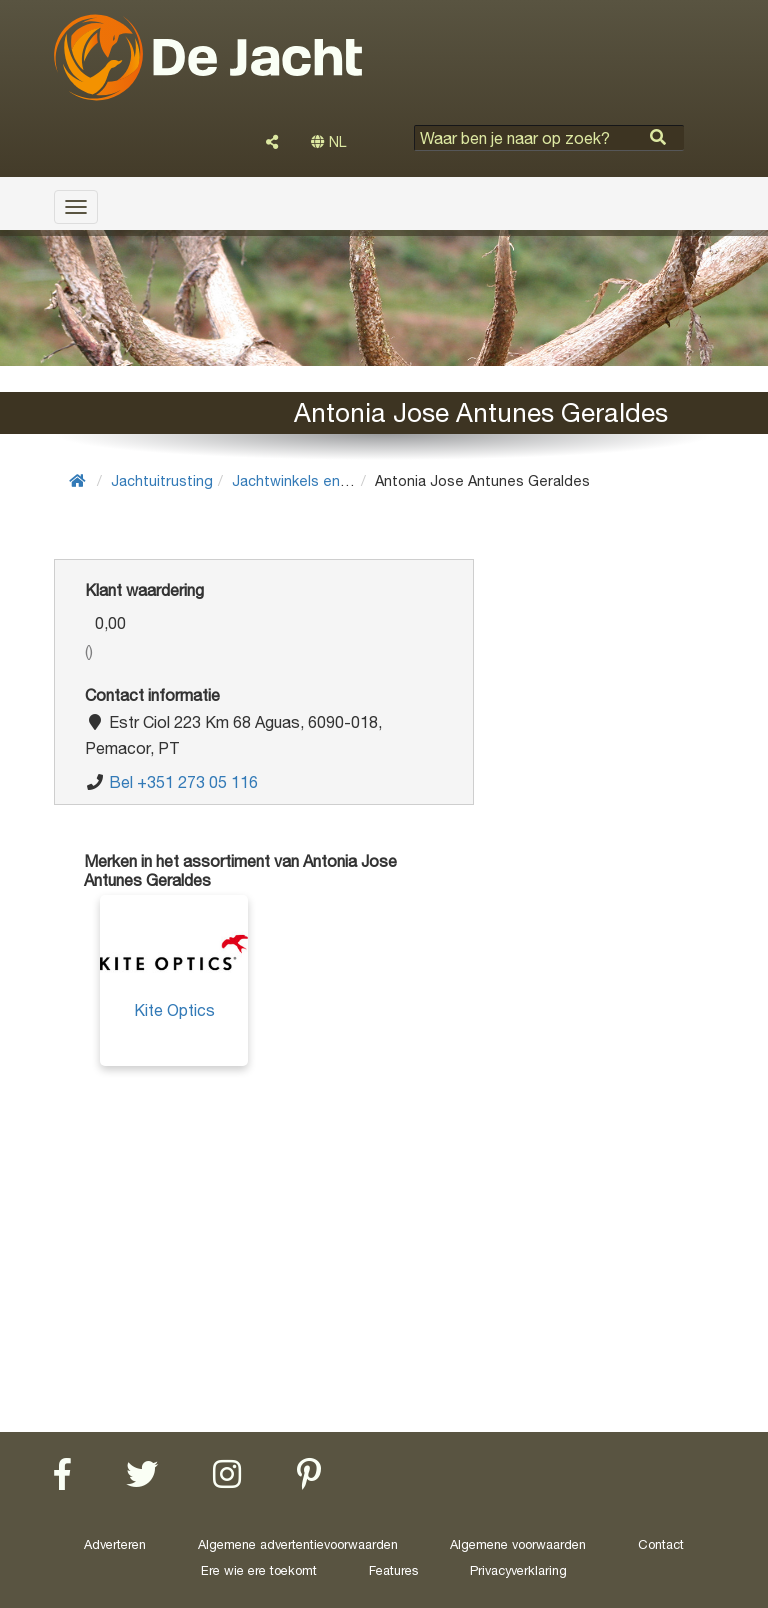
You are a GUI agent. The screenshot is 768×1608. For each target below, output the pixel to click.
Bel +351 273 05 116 (183, 782)
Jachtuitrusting (162, 480)
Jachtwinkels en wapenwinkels (335, 480)
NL (328, 142)
